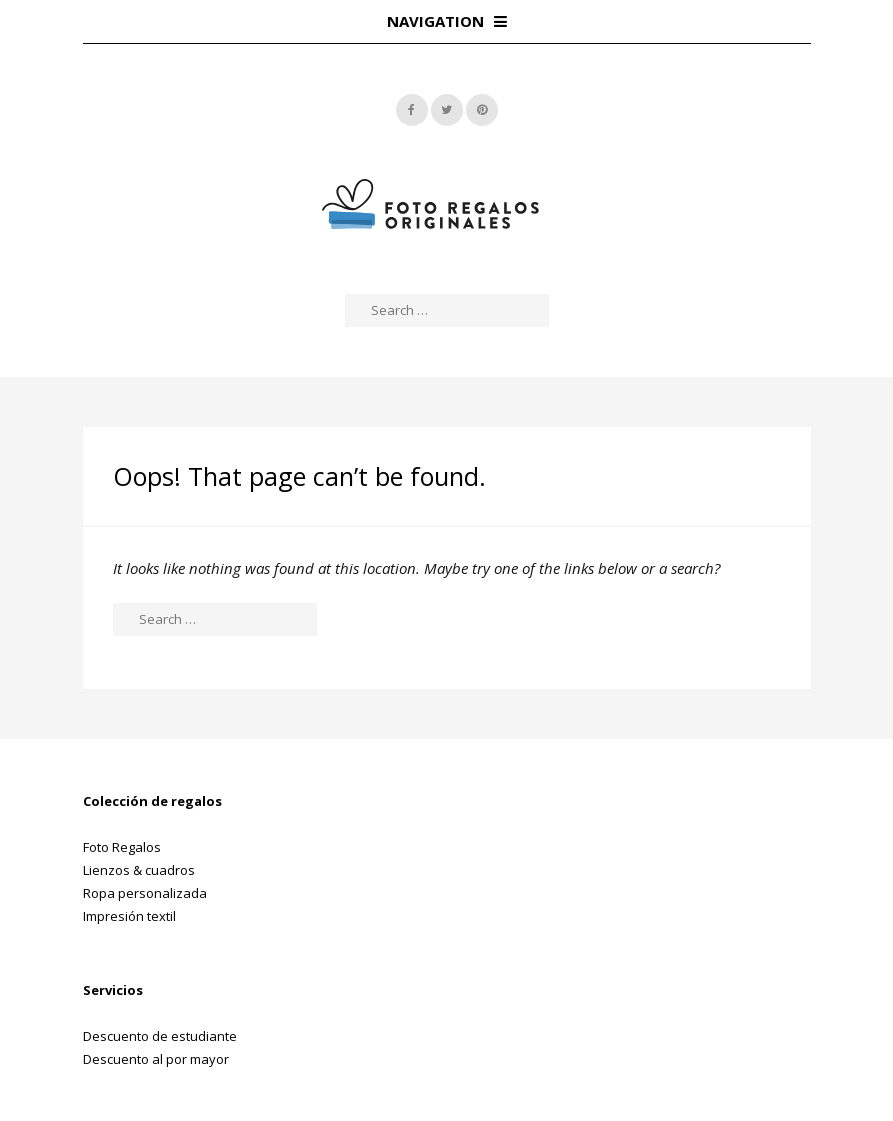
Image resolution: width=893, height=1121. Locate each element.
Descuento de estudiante (160, 1036)
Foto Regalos (122, 847)
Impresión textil (129, 916)
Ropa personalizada (145, 893)
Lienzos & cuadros (139, 870)
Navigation (447, 21)
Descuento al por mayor (156, 1059)
